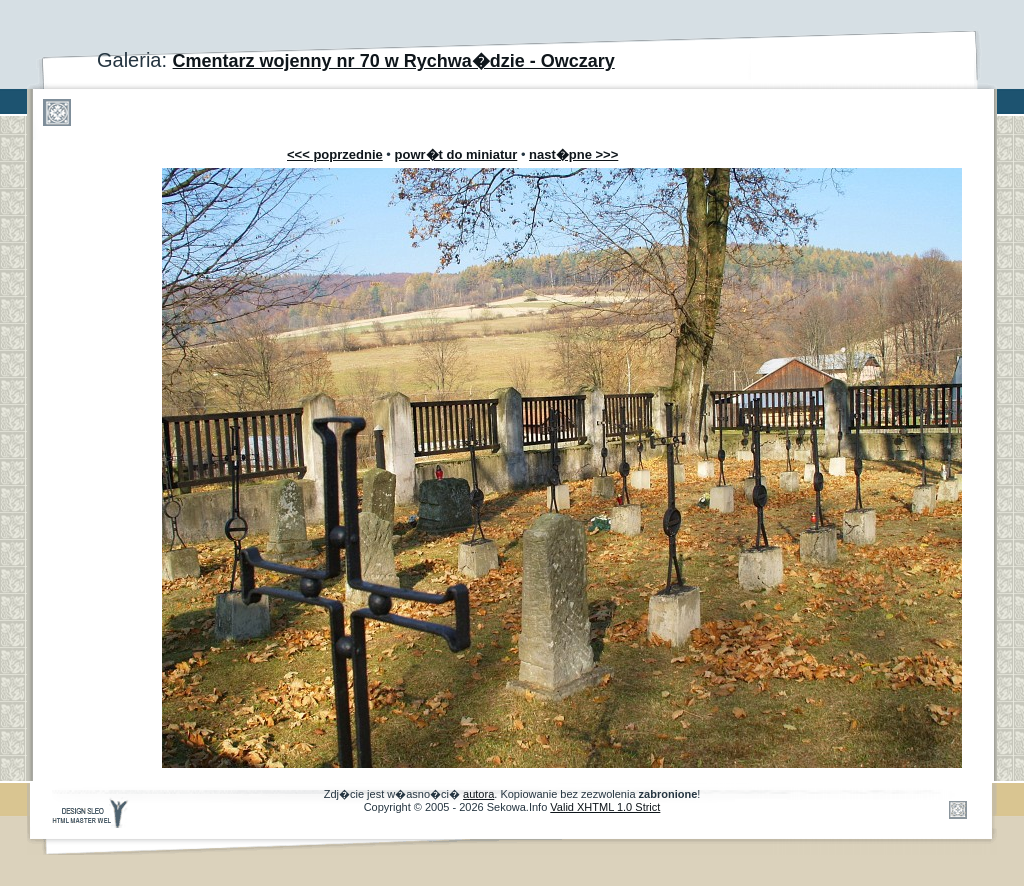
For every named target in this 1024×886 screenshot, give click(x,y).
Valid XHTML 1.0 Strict (605, 807)
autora (478, 794)
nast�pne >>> (573, 154)
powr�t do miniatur (456, 154)
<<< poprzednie (335, 154)
